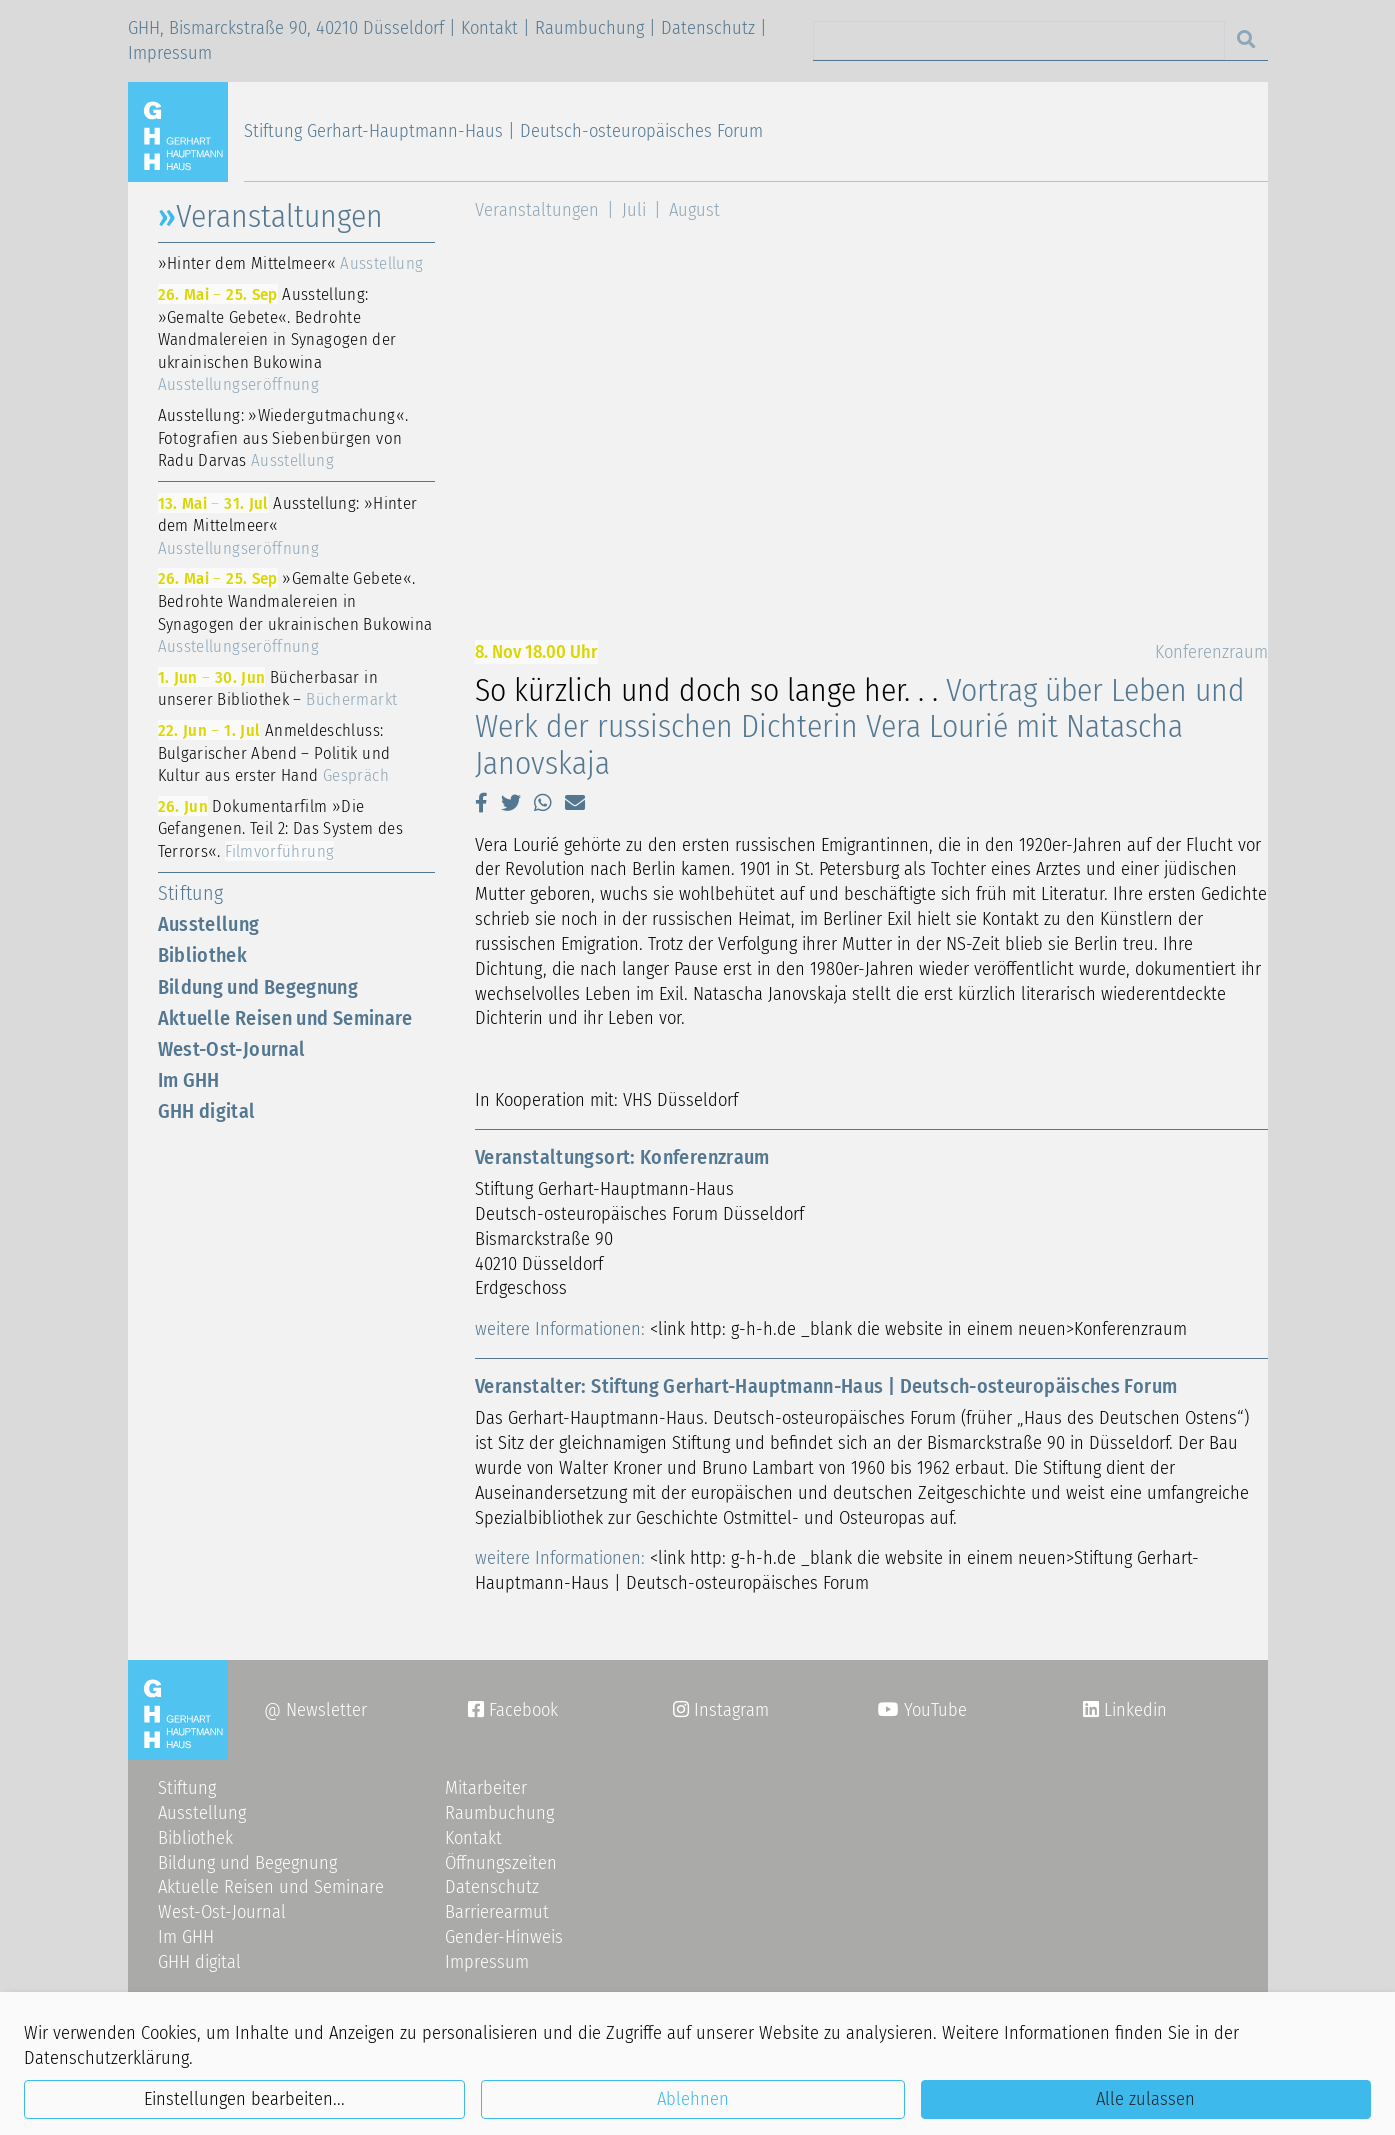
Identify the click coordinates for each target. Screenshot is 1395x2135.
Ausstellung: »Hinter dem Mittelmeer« (288, 525)
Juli (634, 210)
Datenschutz (708, 28)
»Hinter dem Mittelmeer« (291, 263)
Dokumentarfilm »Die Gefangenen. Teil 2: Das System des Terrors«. (281, 828)
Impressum (170, 53)
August (694, 210)
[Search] (1019, 40)
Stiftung (191, 893)
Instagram (721, 1710)
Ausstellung (209, 924)
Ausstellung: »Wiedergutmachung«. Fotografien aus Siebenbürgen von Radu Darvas (283, 437)
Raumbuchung (589, 28)
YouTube (922, 1710)
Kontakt (489, 28)
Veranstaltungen (537, 210)
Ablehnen (693, 2099)
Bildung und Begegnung (258, 987)
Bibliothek (203, 955)
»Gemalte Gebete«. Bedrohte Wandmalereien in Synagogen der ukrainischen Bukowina (295, 612)
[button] (481, 803)
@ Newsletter (315, 1710)
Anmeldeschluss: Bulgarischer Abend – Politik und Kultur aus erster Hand (274, 752)
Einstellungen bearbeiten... (244, 2099)
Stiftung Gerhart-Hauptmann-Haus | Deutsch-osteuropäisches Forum (503, 131)
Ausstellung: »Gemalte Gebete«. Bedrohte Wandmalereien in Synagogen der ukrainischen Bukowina (277, 339)
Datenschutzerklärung (106, 2058)
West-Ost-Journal (232, 1049)
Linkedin (1133, 1710)
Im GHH (189, 1080)
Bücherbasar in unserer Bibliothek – (278, 688)
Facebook (513, 1710)
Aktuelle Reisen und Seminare (285, 1018)
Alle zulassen (1145, 2099)
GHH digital (207, 1111)
